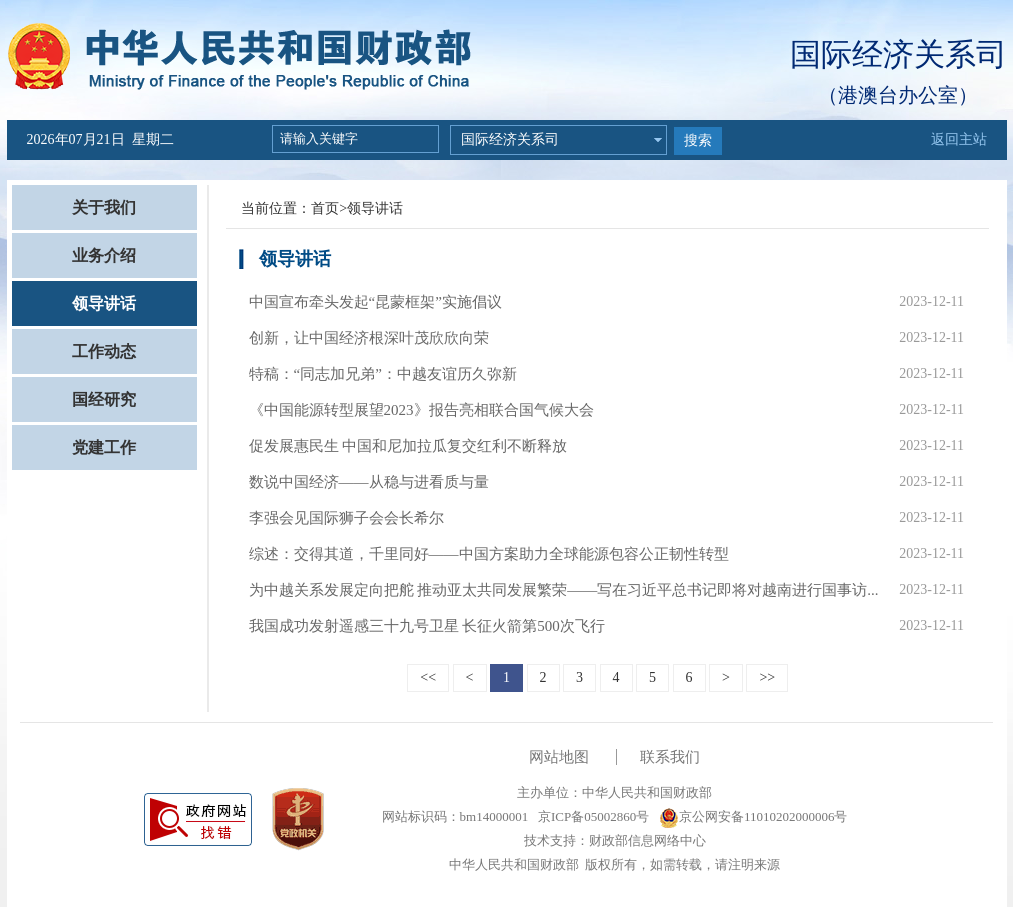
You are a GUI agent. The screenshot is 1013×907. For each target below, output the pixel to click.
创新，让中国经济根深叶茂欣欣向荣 (369, 338)
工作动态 (104, 351)
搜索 (698, 140)
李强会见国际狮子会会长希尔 (346, 518)
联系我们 (670, 757)
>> (767, 677)
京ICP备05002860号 (592, 816)
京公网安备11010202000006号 (753, 816)
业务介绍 (104, 255)
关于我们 (104, 207)
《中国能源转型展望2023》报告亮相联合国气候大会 (421, 410)
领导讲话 (104, 303)
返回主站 (959, 139)
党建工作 (104, 447)
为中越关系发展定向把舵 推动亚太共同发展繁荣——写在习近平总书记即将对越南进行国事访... (564, 590)
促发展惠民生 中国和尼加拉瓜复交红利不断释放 (408, 446)
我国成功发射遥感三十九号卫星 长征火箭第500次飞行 (427, 626)
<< (428, 677)
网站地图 (559, 757)
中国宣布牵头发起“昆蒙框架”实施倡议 (375, 302)
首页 (325, 208)
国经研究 (104, 399)
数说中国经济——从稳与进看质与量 (369, 482)
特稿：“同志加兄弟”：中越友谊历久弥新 (383, 374)
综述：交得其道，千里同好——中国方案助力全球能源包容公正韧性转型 (489, 554)
